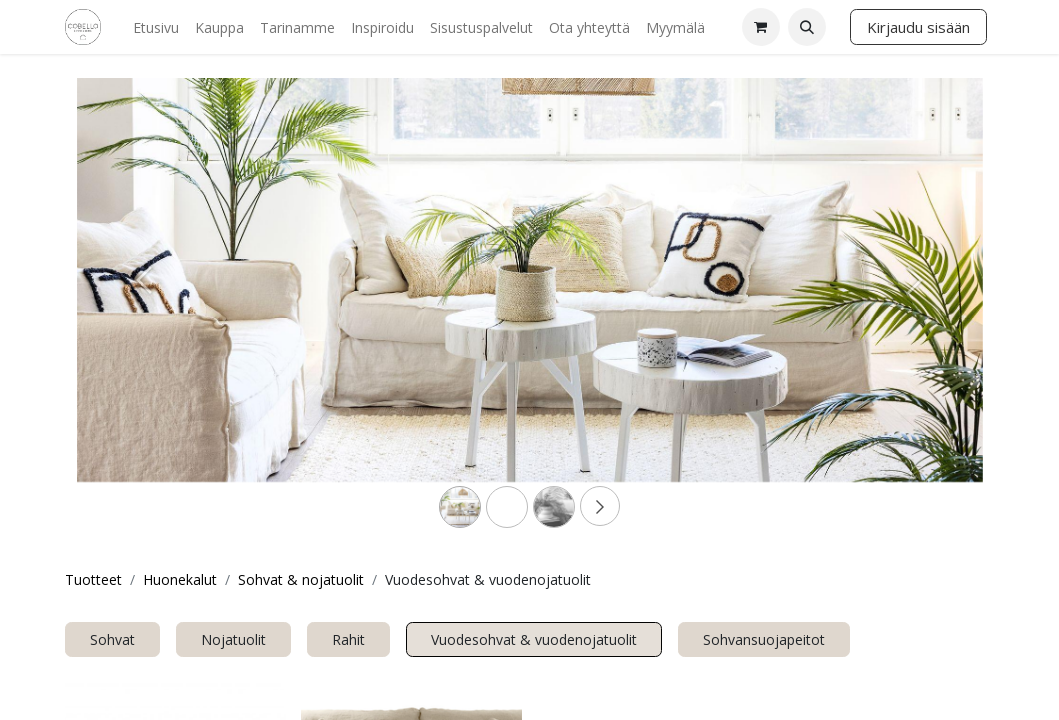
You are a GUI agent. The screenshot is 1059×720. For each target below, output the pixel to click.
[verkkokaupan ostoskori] (761, 27)
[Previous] (145, 312)
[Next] (915, 312)
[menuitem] (156, 27)
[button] (807, 27)
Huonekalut (180, 579)
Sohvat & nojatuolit (301, 579)
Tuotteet (93, 579)
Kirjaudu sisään (918, 27)
